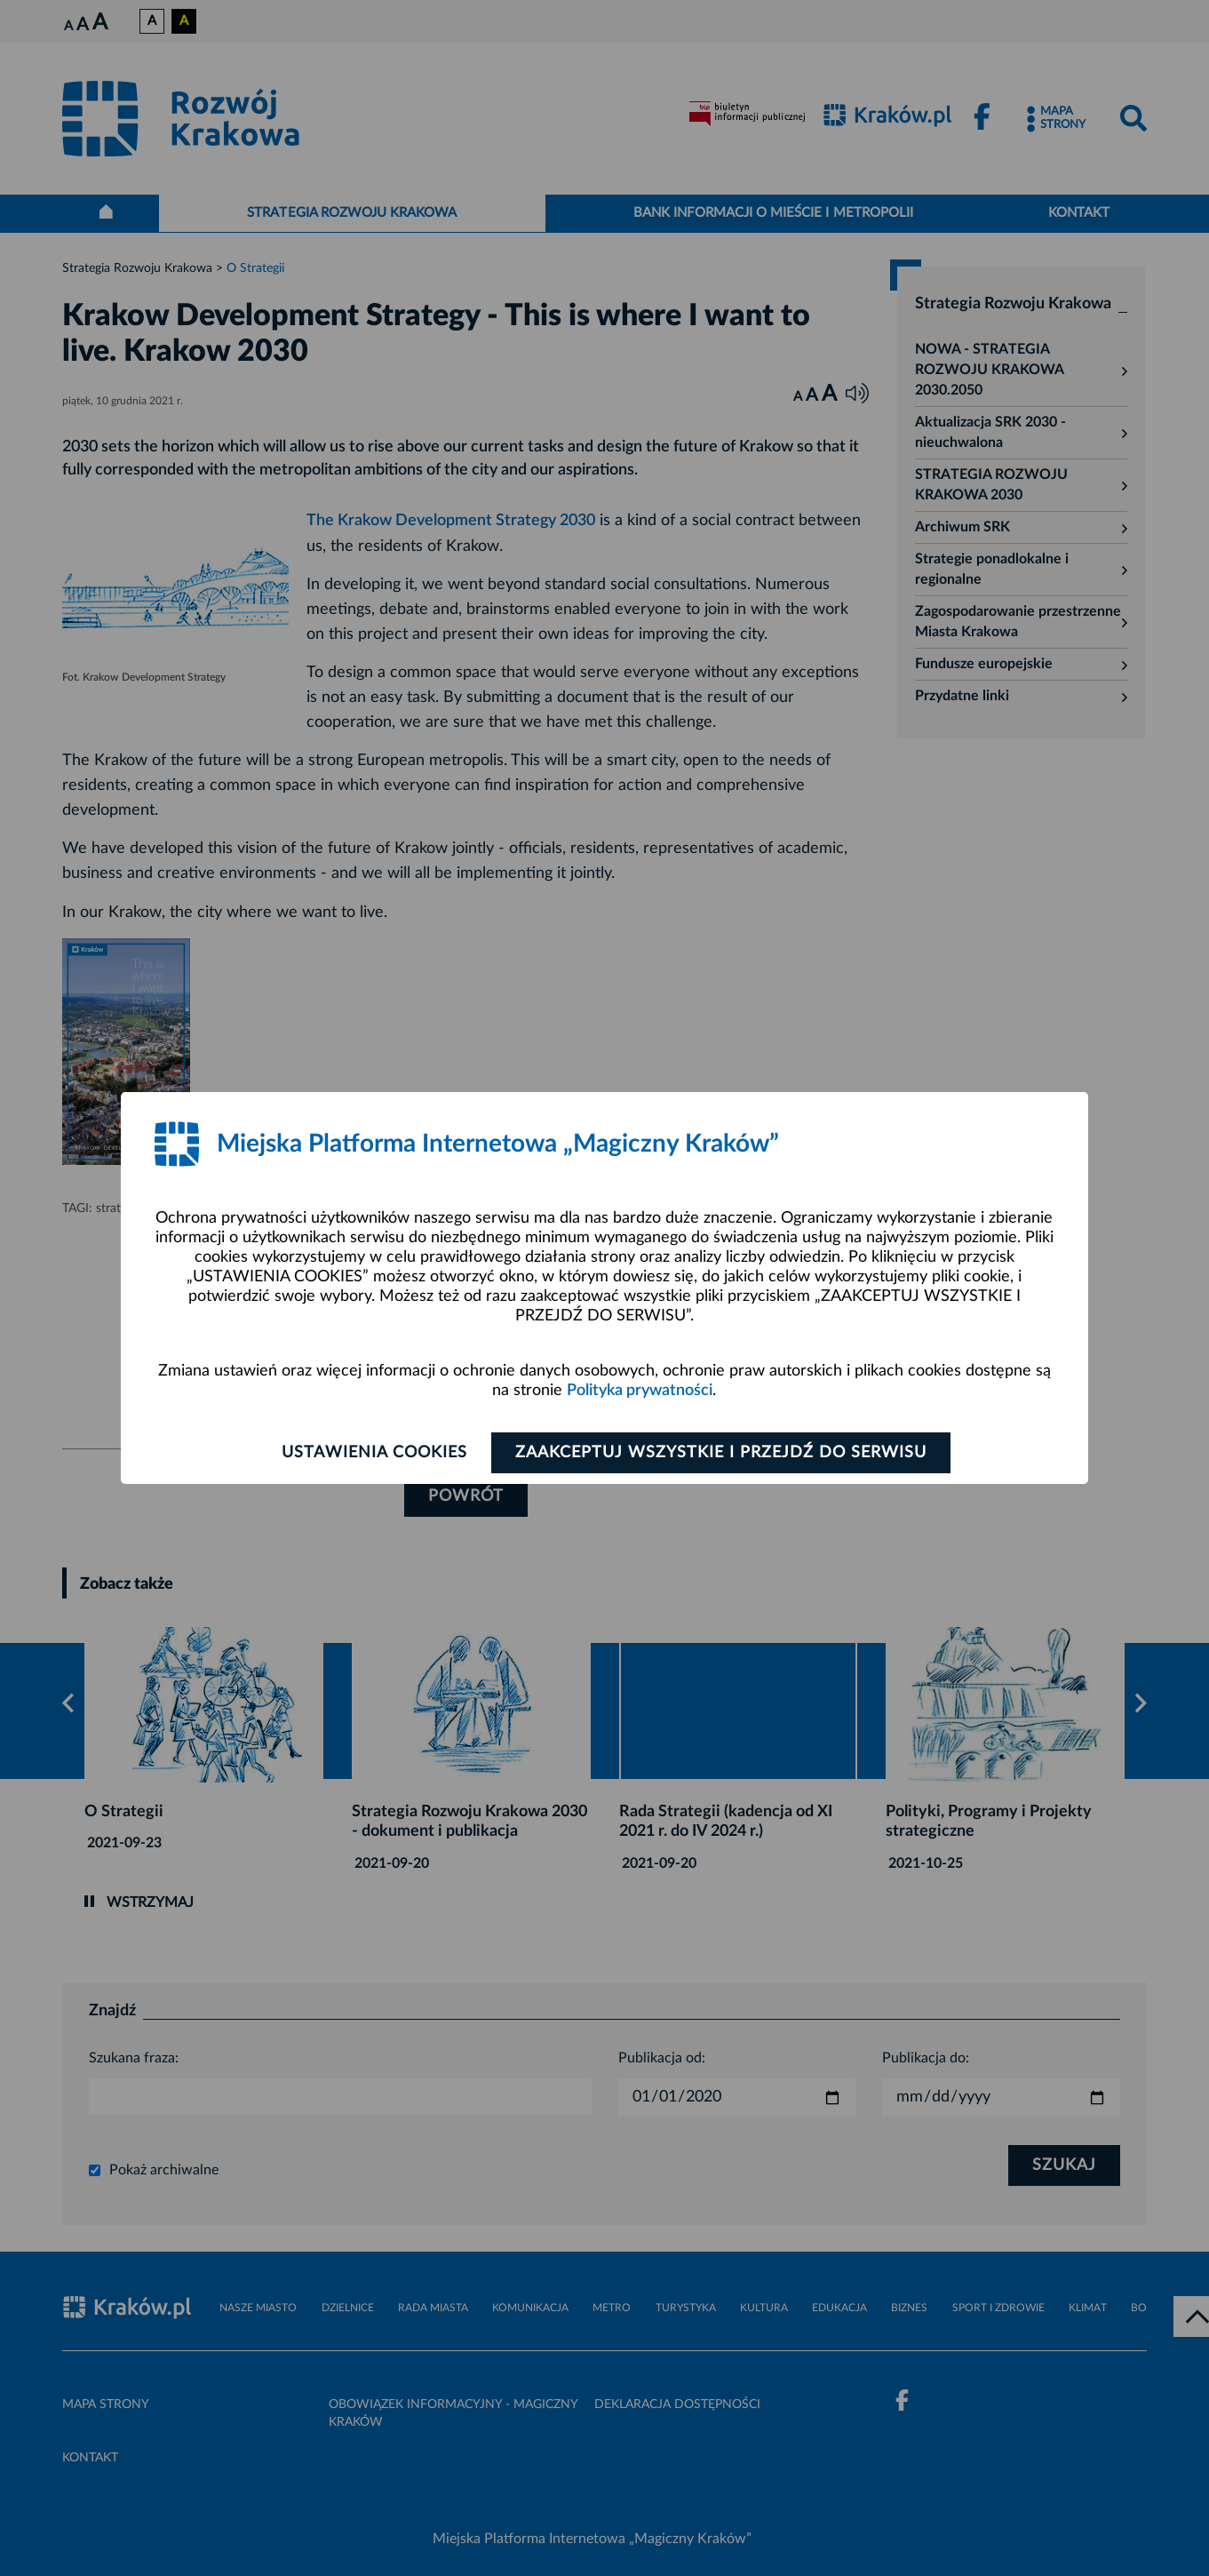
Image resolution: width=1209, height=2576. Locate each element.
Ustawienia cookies (374, 1453)
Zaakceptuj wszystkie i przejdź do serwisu (721, 1453)
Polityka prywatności (639, 1391)
